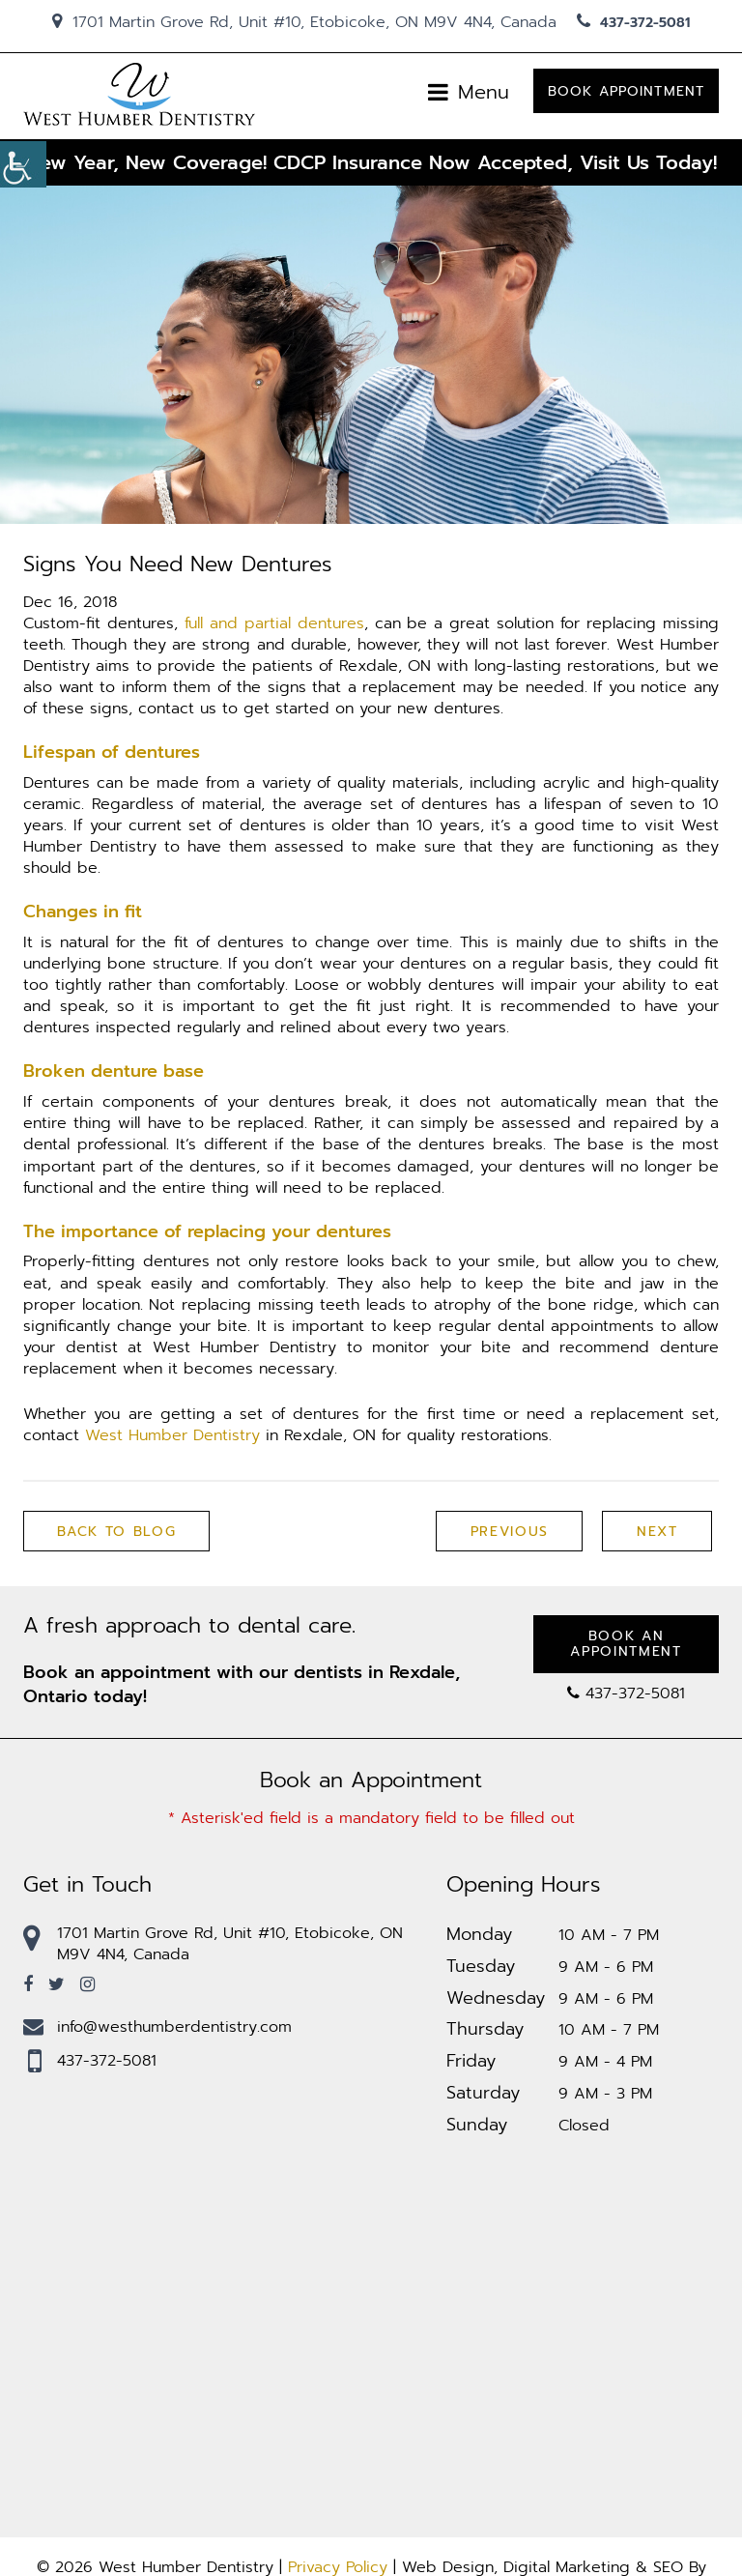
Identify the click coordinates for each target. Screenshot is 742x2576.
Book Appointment (626, 93)
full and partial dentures (274, 623)
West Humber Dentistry (172, 1436)
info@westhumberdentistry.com (157, 2027)
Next (656, 1532)
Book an (625, 1645)
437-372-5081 (633, 23)
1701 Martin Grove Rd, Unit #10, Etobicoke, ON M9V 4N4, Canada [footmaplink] (213, 1944)
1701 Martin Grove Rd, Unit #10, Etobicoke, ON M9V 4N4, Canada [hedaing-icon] (304, 22)
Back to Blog (117, 1532)
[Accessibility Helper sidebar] (23, 164)
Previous (508, 1532)
